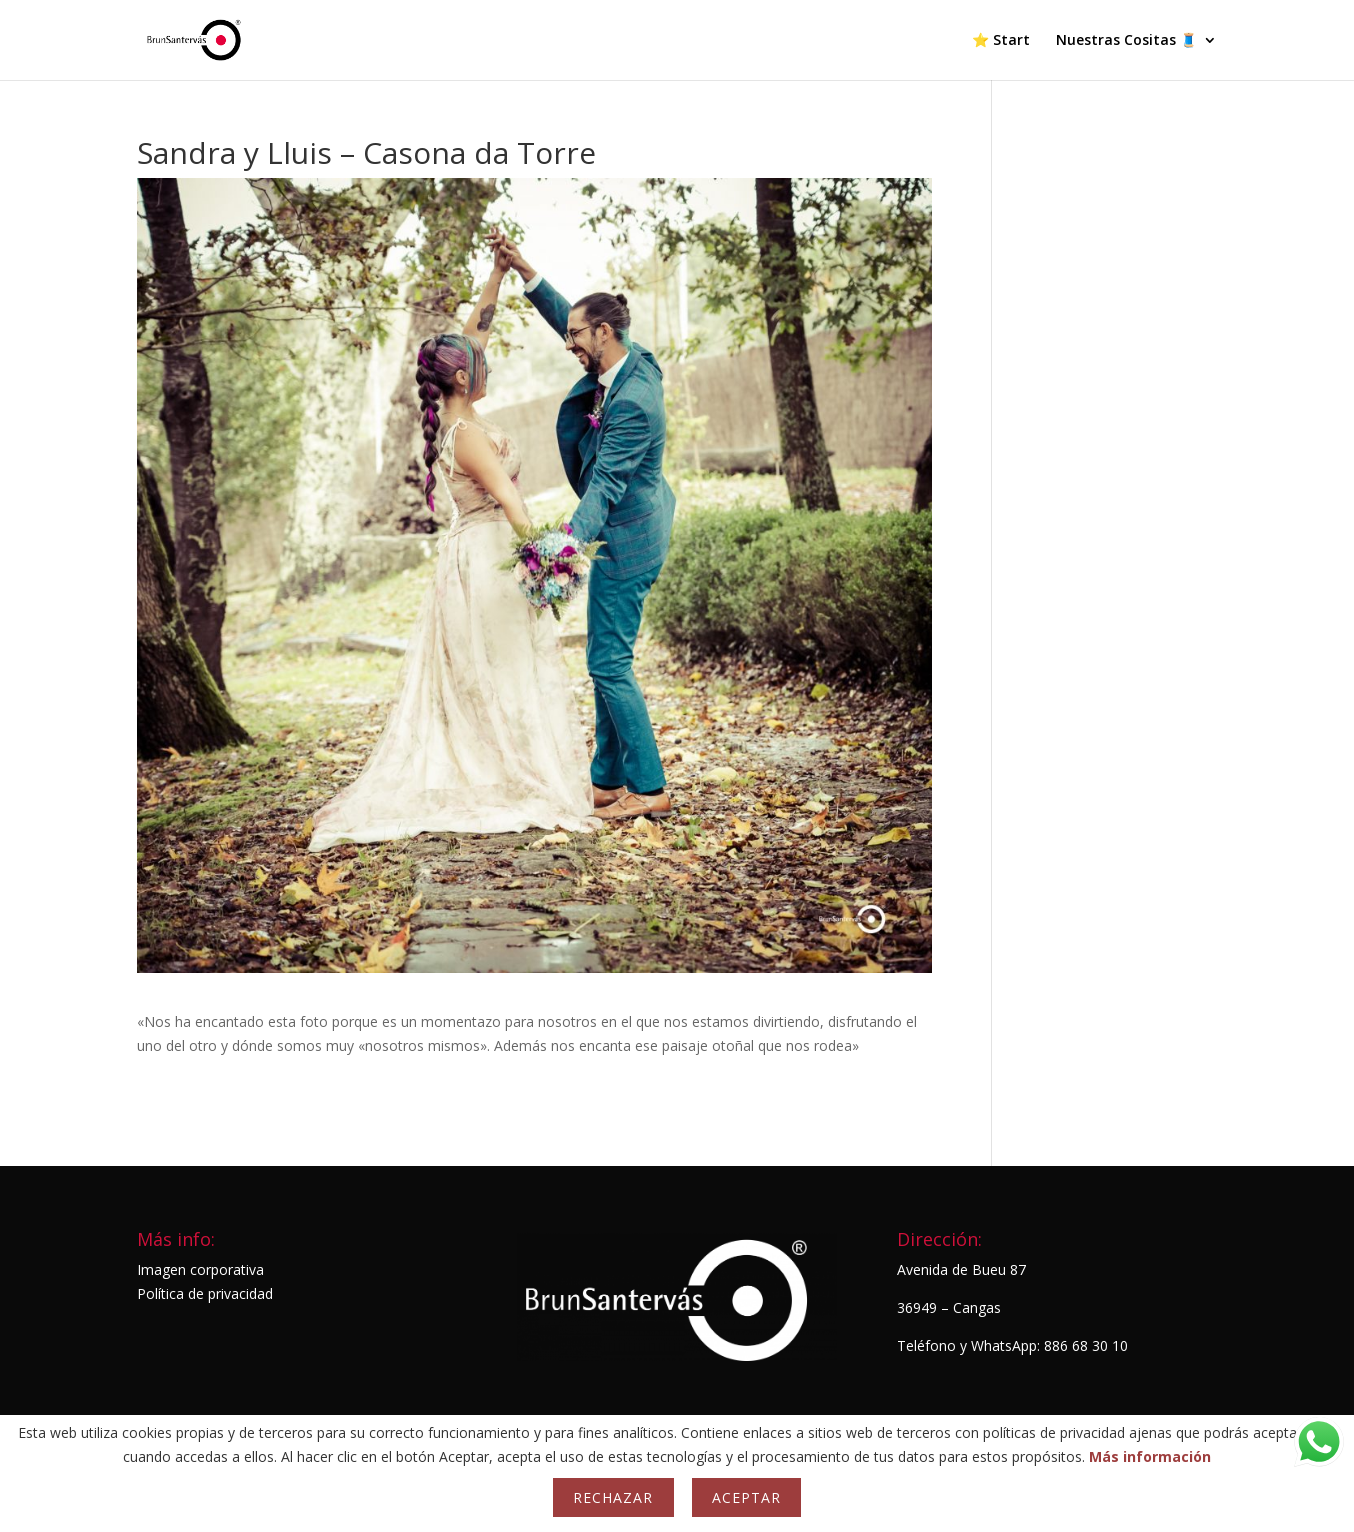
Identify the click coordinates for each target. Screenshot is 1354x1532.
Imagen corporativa (200, 1269)
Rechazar (613, 1497)
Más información (1150, 1456)
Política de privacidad (205, 1293)
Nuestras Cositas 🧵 (1126, 41)
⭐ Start (1001, 41)
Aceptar (746, 1497)
